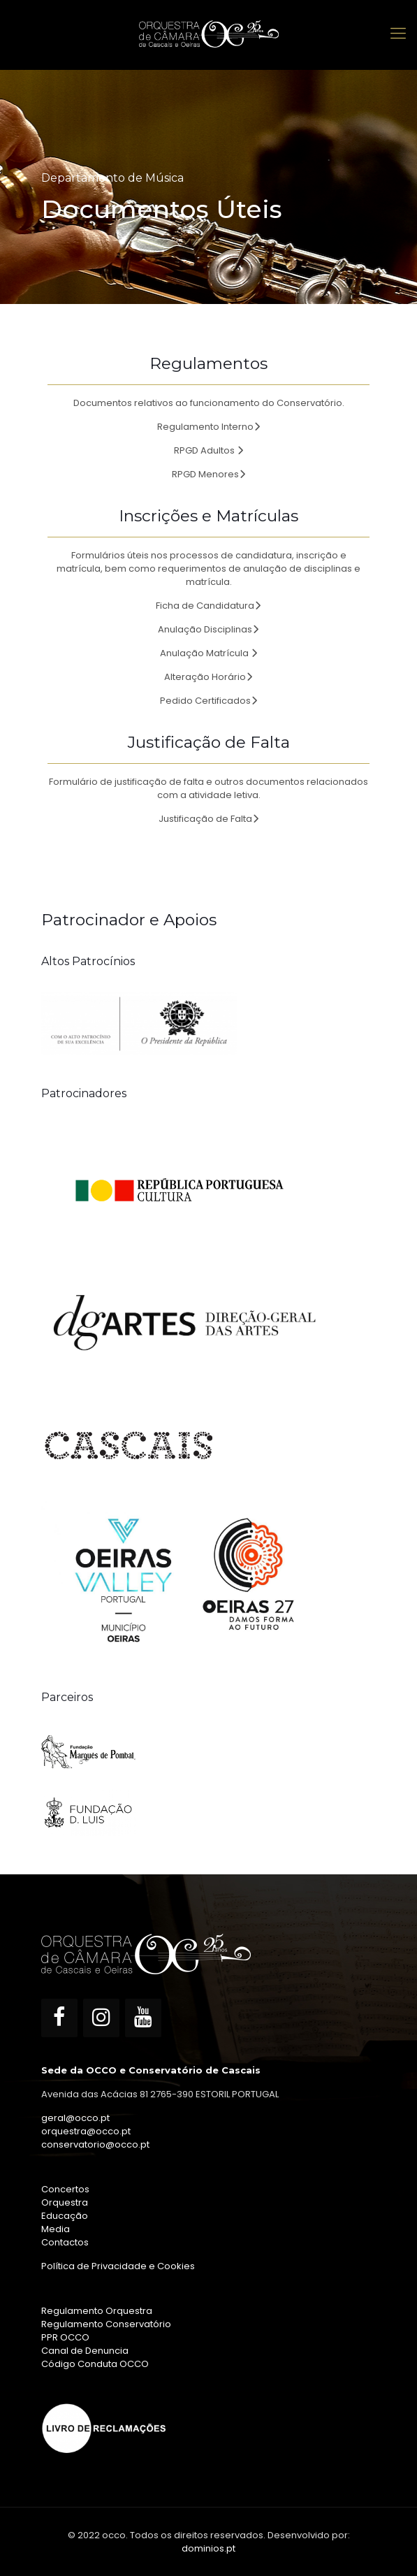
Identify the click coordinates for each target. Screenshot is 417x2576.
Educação (64, 2215)
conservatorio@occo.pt (95, 2144)
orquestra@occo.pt (86, 2131)
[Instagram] (101, 2018)
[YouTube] (143, 2018)
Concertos (65, 2189)
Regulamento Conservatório (106, 2324)
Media (55, 2229)
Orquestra (64, 2202)
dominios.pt (208, 2548)
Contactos (65, 2242)
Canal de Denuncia (85, 2350)
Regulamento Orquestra (96, 2310)
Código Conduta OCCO (95, 2364)
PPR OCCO (65, 2337)
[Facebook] (59, 2018)
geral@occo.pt (75, 2118)
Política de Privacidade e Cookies (118, 2266)
